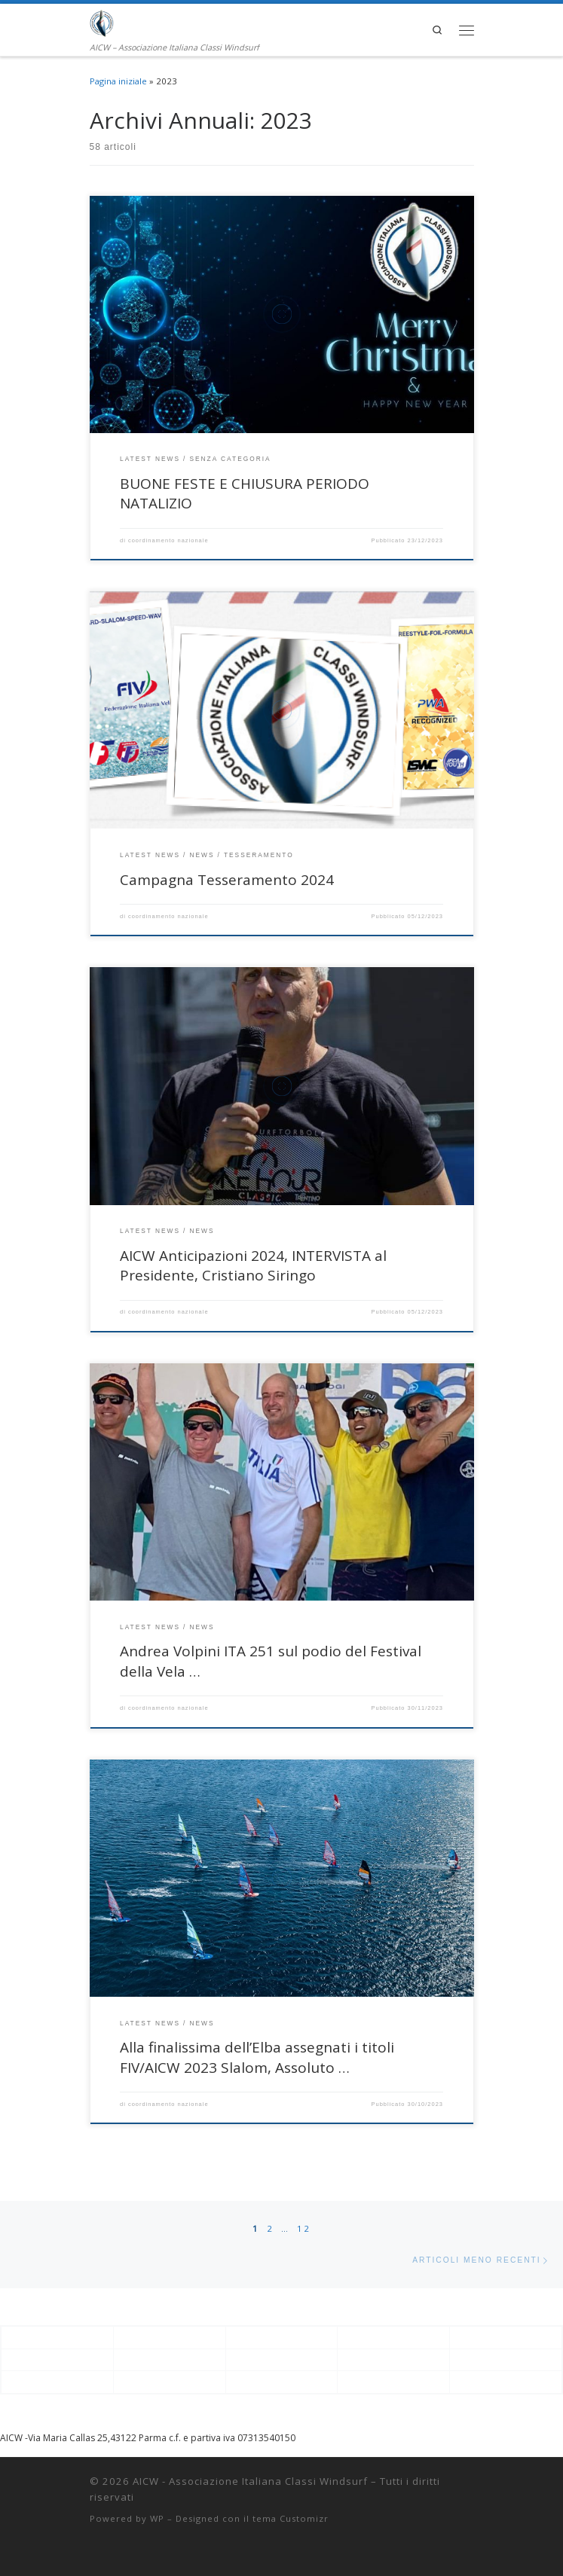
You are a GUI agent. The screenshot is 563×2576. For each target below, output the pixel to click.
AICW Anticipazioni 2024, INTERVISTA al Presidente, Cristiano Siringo (253, 1266)
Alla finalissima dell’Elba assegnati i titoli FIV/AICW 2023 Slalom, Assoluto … (257, 2057)
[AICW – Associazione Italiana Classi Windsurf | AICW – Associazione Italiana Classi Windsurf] (102, 22)
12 (304, 2228)
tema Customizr (290, 2518)
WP (157, 2518)
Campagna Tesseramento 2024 (227, 880)
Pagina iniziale (118, 81)
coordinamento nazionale (168, 540)
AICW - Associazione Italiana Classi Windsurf (250, 2481)
